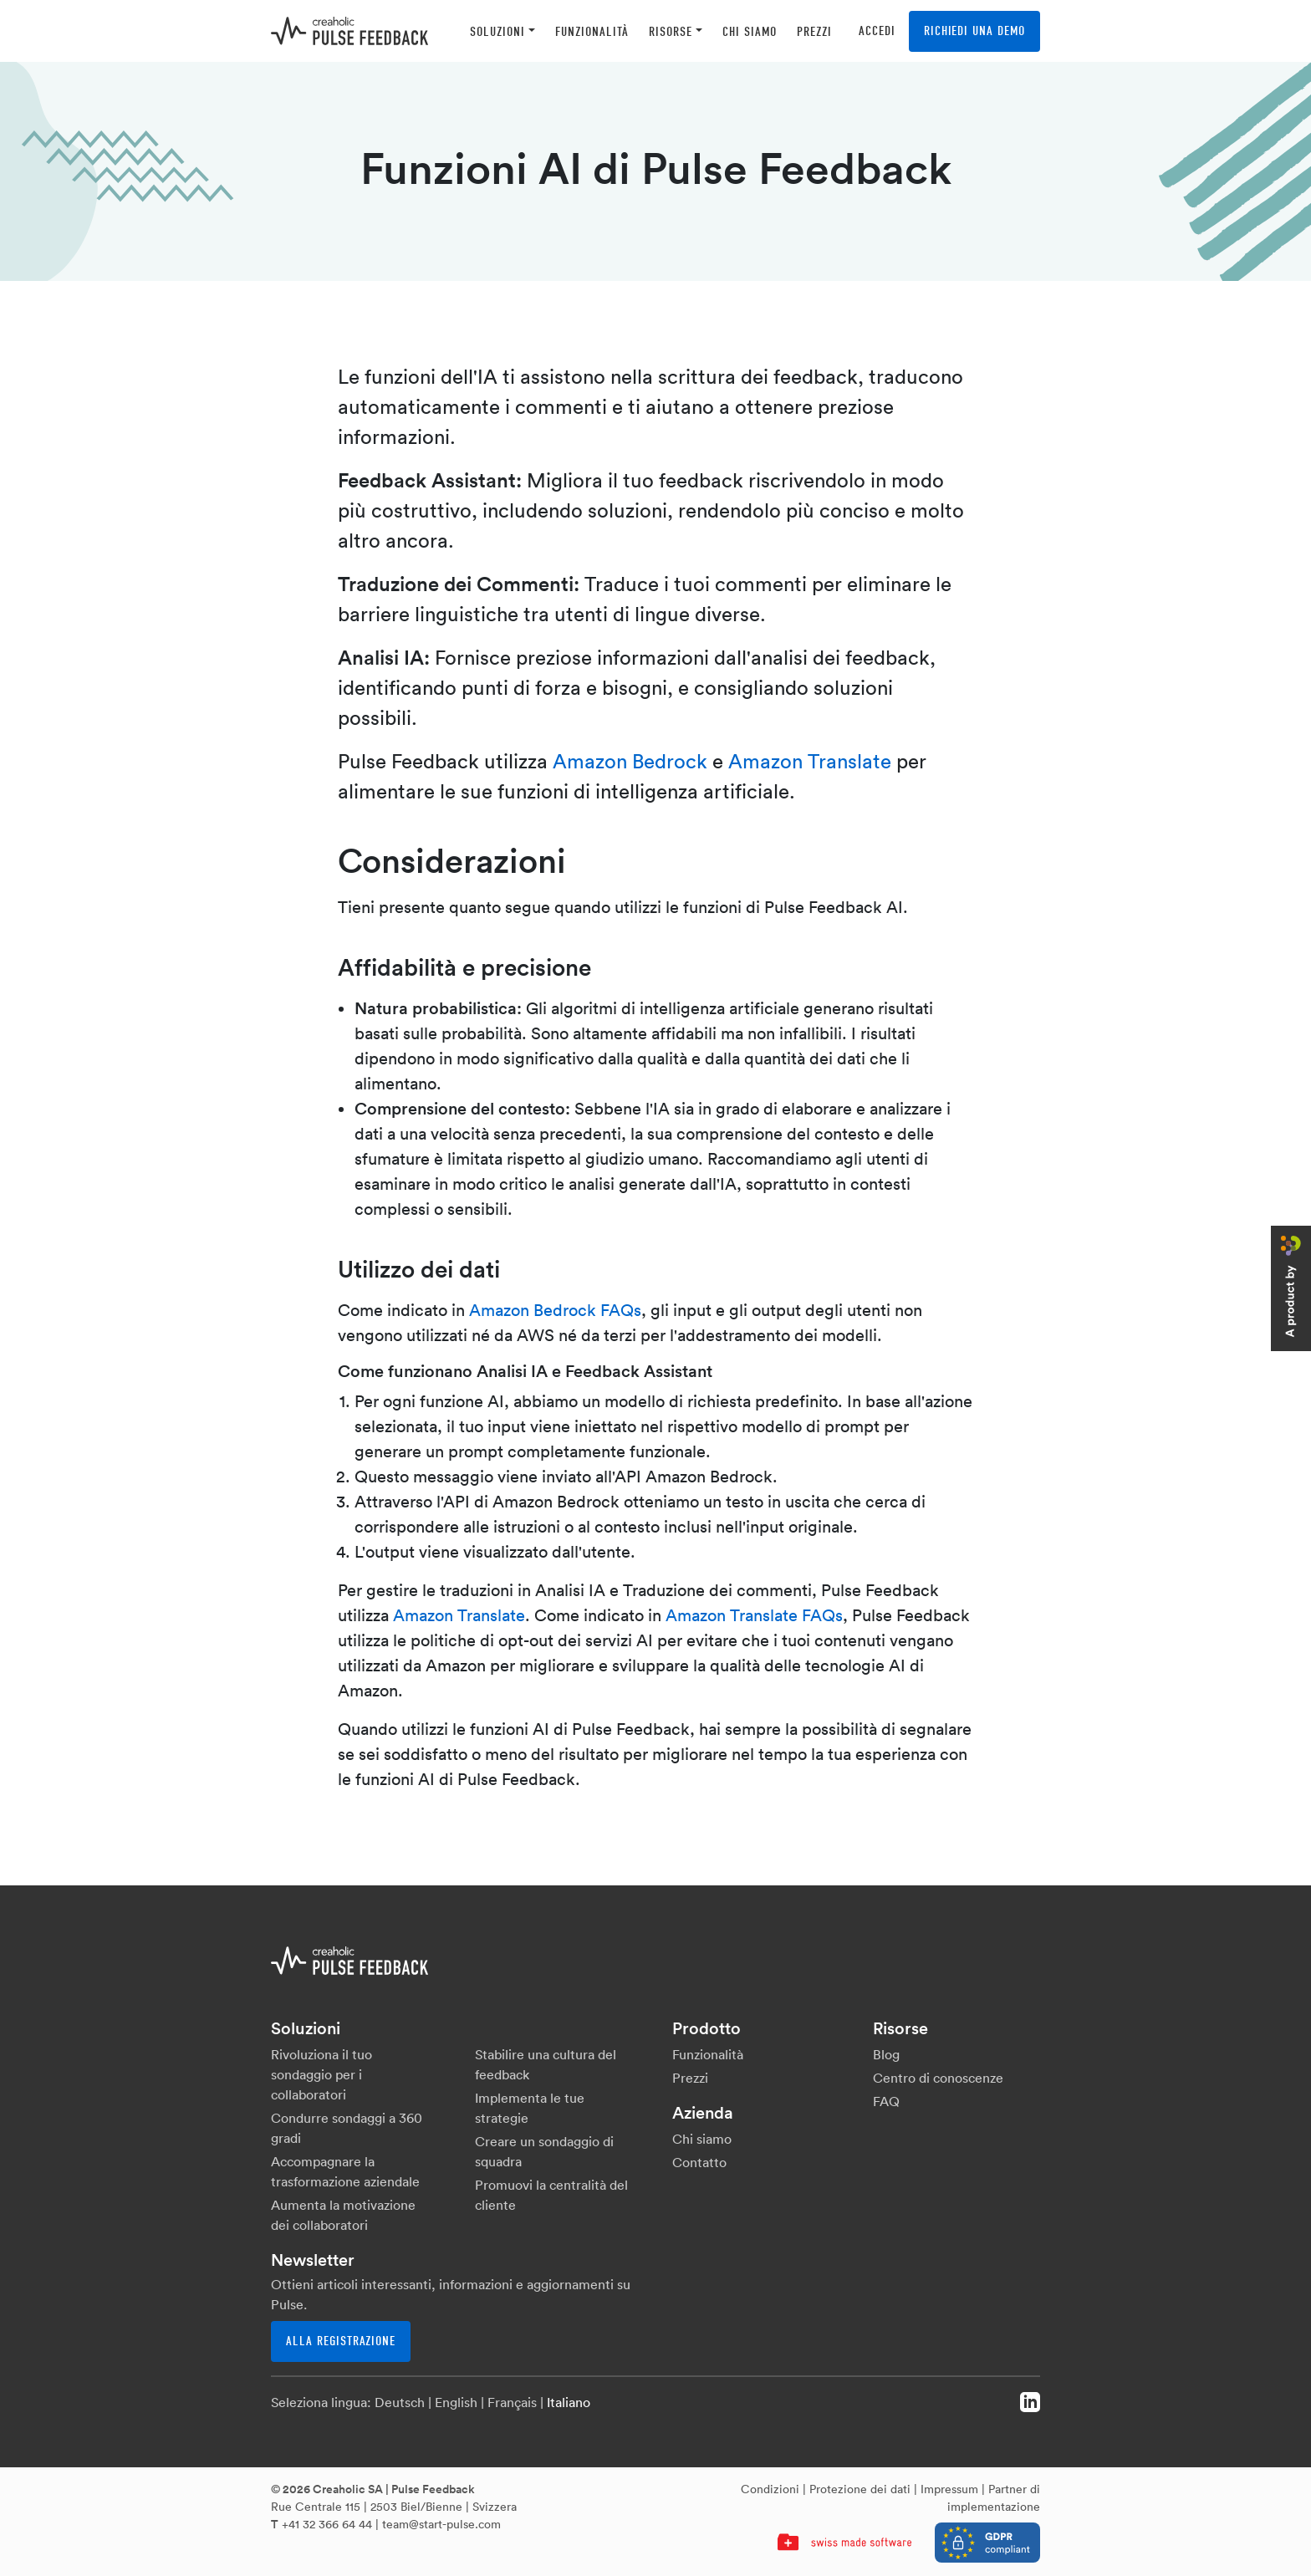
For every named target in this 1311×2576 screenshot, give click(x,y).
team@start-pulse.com (441, 2524)
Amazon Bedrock (630, 760)
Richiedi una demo (974, 30)
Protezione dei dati (860, 2489)
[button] (502, 32)
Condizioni (770, 2489)
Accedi (877, 30)
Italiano (568, 2402)
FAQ (886, 2101)
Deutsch (400, 2402)
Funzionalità (707, 2054)
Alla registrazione (340, 2341)
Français (512, 2402)
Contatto (699, 2162)
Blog (886, 2054)
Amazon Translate (809, 760)
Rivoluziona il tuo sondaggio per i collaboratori (321, 2074)
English (456, 2402)
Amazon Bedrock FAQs (555, 1310)
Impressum (949, 2489)
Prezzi (690, 2077)
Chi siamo (702, 2138)
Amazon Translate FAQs (754, 1615)
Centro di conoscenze (938, 2077)
